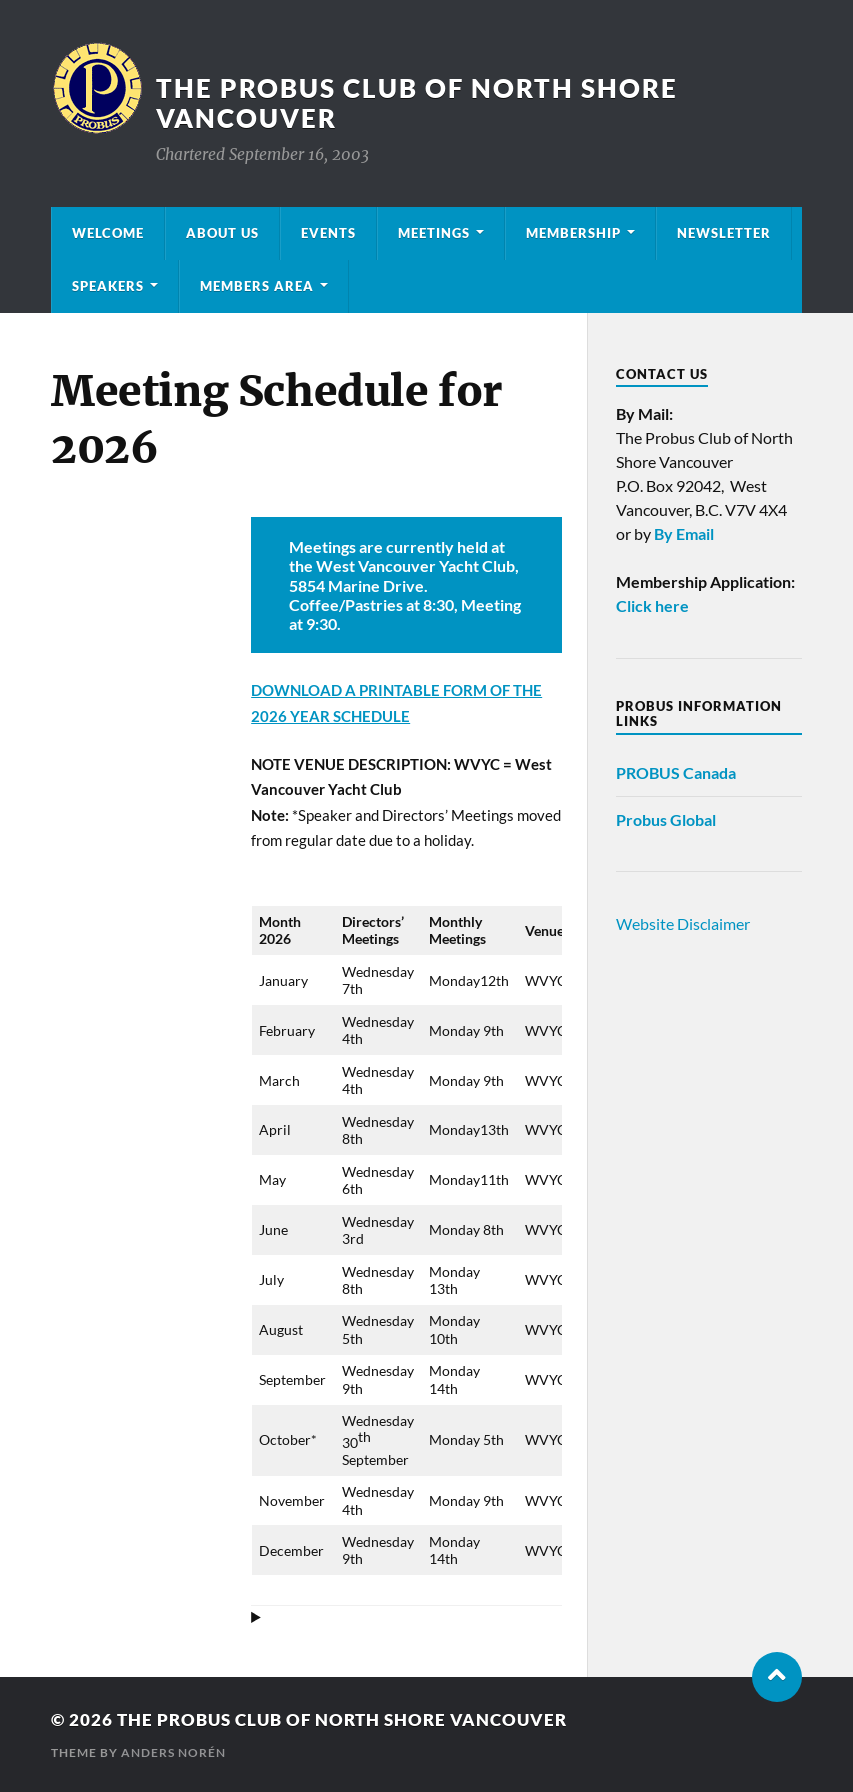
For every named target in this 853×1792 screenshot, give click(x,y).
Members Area (257, 286)
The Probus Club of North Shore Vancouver (342, 1719)
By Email (684, 533)
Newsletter (724, 233)
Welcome (108, 233)
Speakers (108, 286)
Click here (652, 605)
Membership (573, 233)
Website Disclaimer (683, 923)
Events (328, 233)
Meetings (434, 233)
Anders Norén (173, 1752)
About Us (222, 233)
